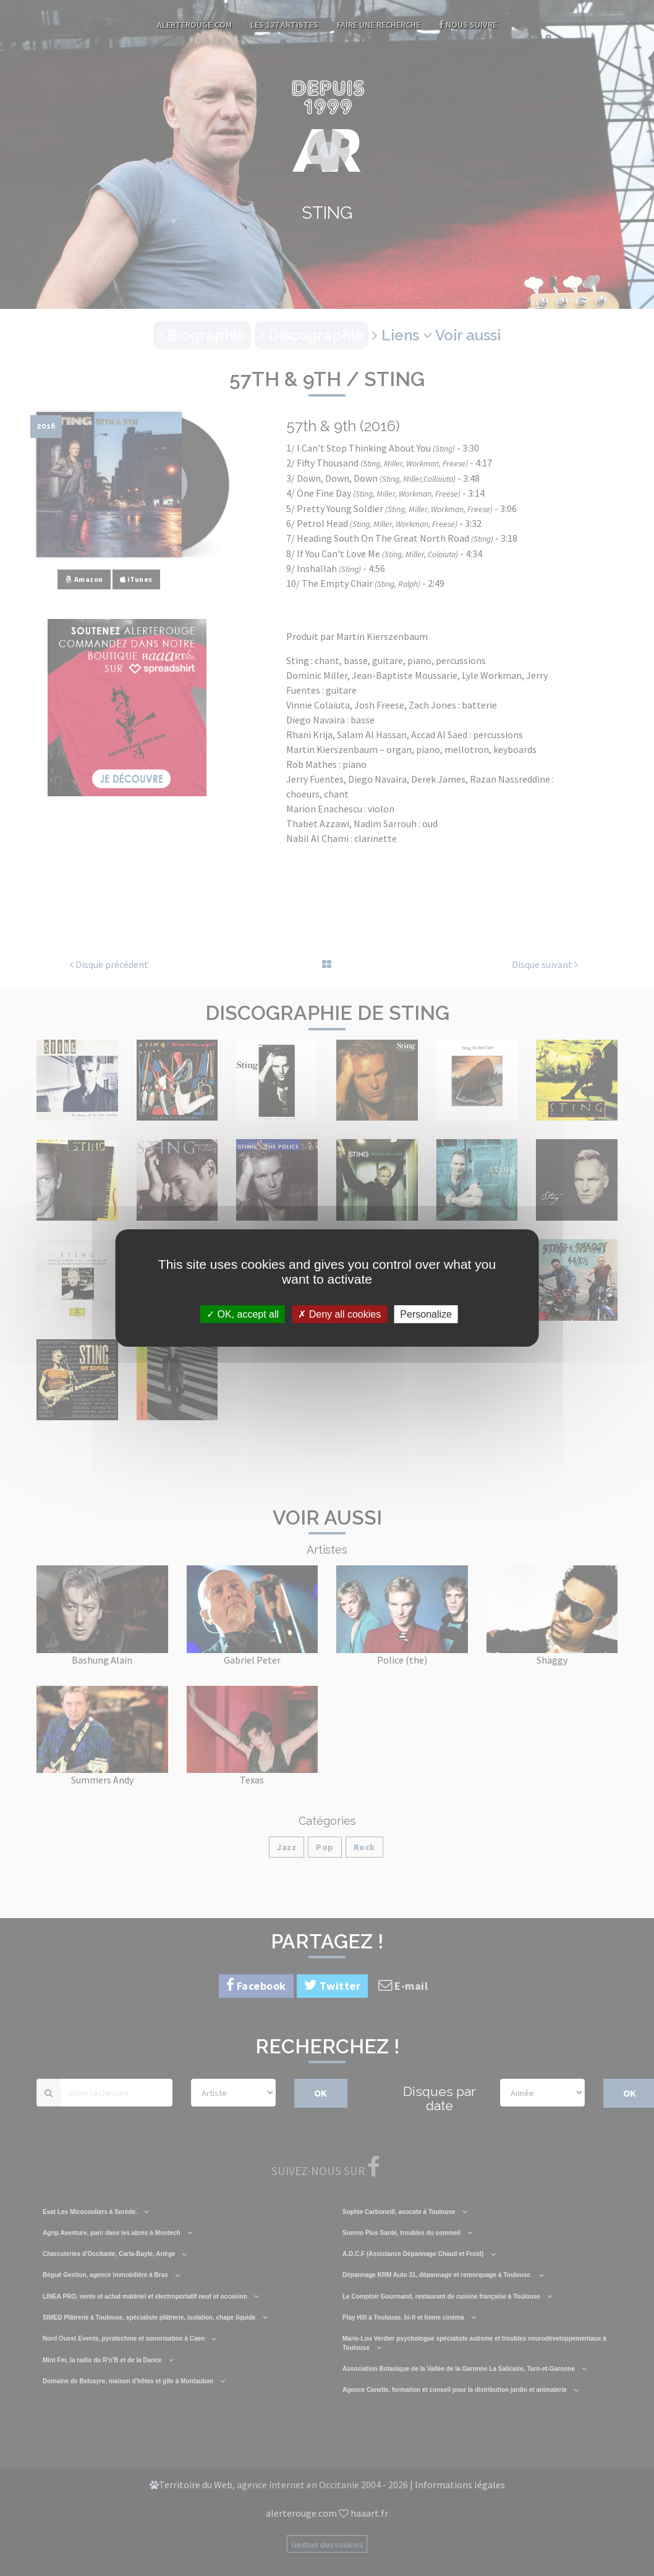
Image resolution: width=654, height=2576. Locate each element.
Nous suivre (468, 24)
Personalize (426, 1314)
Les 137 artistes (284, 24)
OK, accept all (242, 1314)
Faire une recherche (378, 24)
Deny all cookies (339, 1314)
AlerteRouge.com (194, 24)
